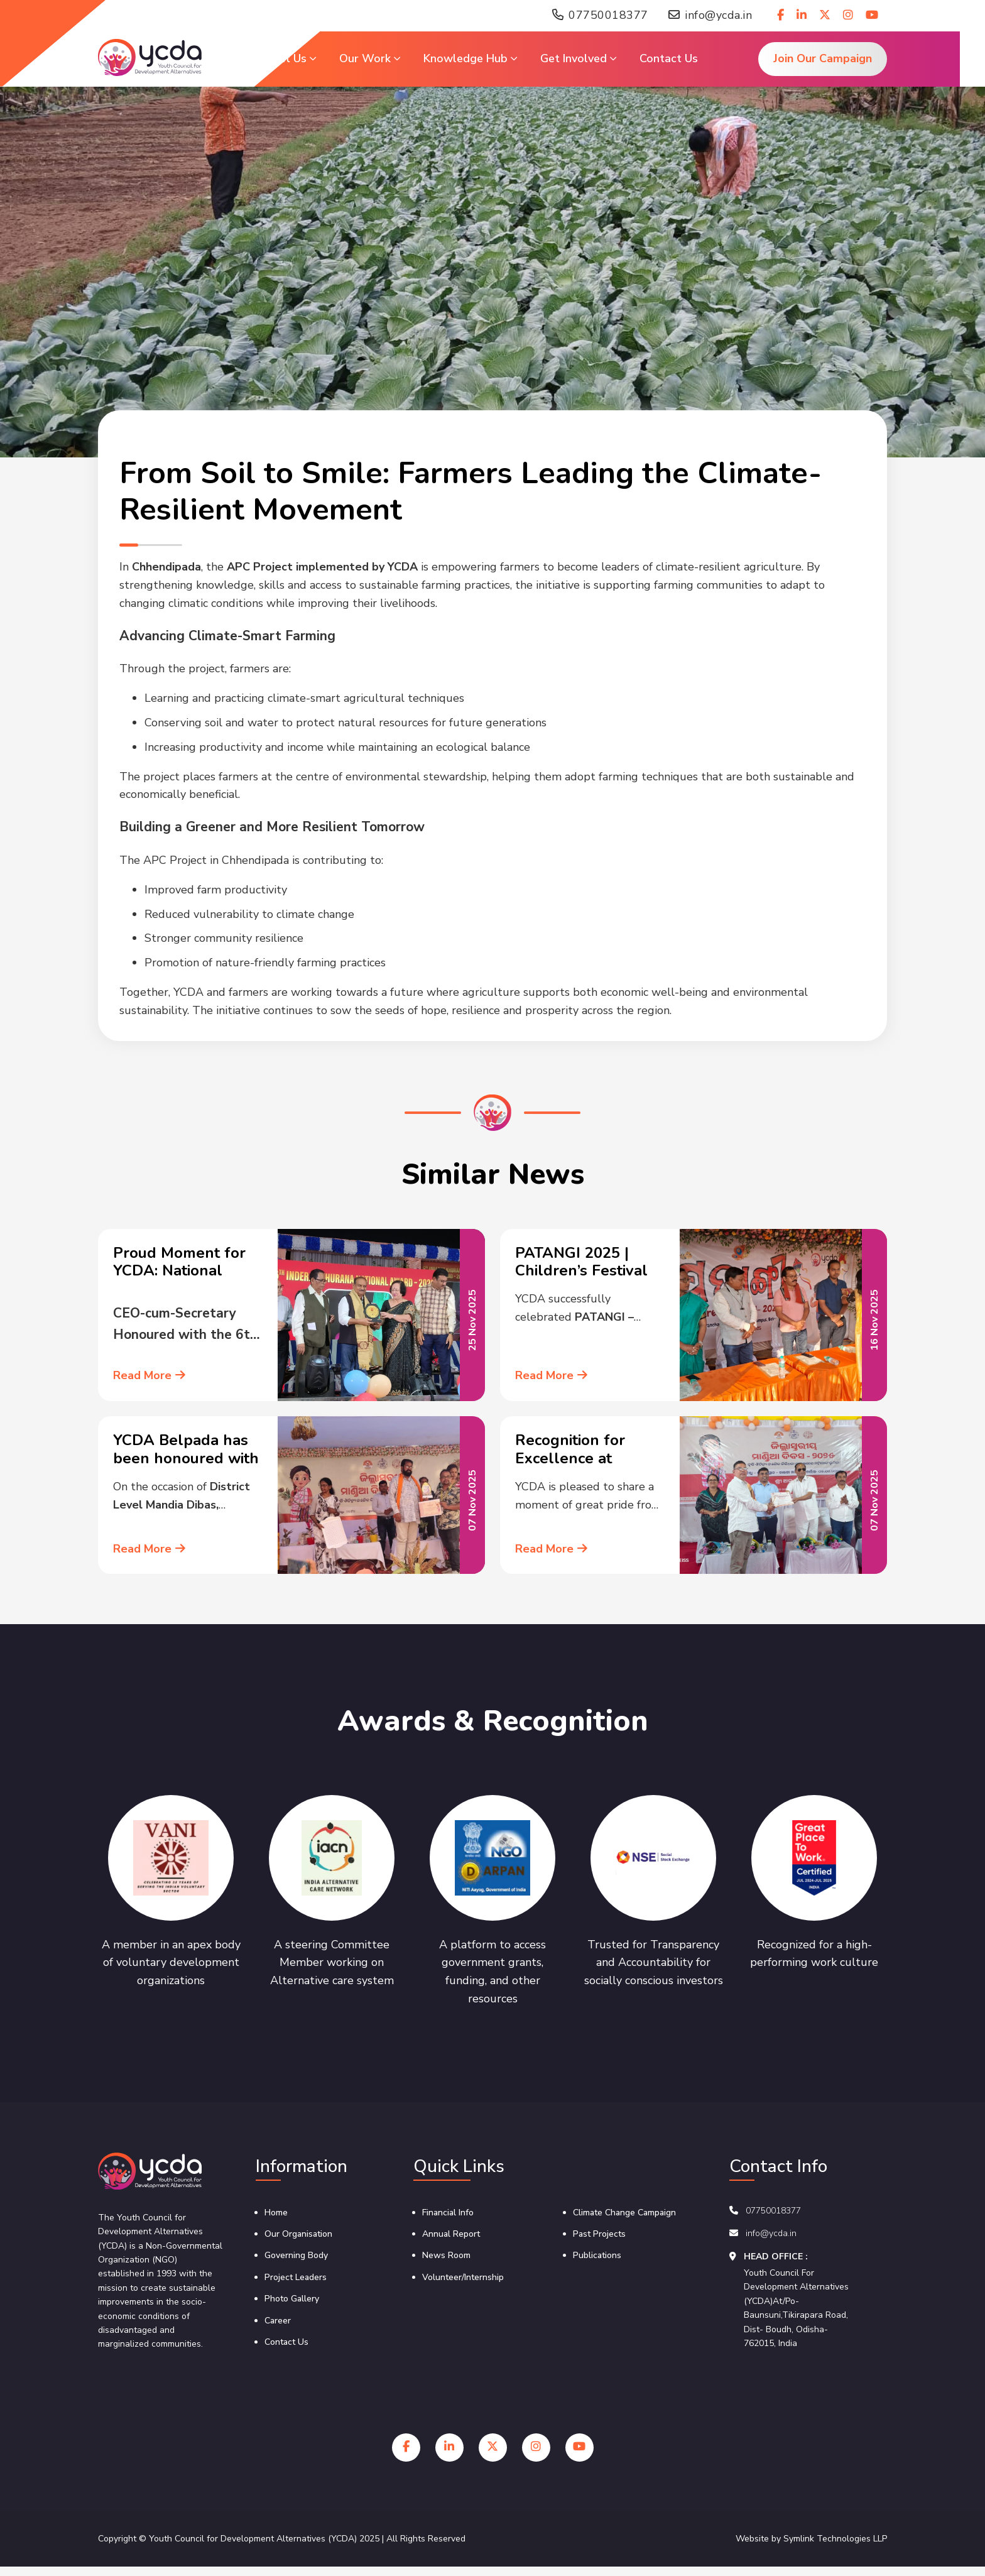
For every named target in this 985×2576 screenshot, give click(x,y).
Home (276, 2213)
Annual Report (451, 2234)
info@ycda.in (710, 15)
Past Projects (599, 2234)
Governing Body (296, 2255)
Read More (149, 1375)
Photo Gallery (291, 2299)
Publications (597, 2255)
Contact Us (286, 2342)
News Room (446, 2255)
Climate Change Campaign (624, 2213)
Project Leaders (295, 2277)
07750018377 (600, 15)
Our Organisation (298, 2234)
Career (277, 2321)
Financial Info (448, 2213)
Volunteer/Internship (463, 2277)
